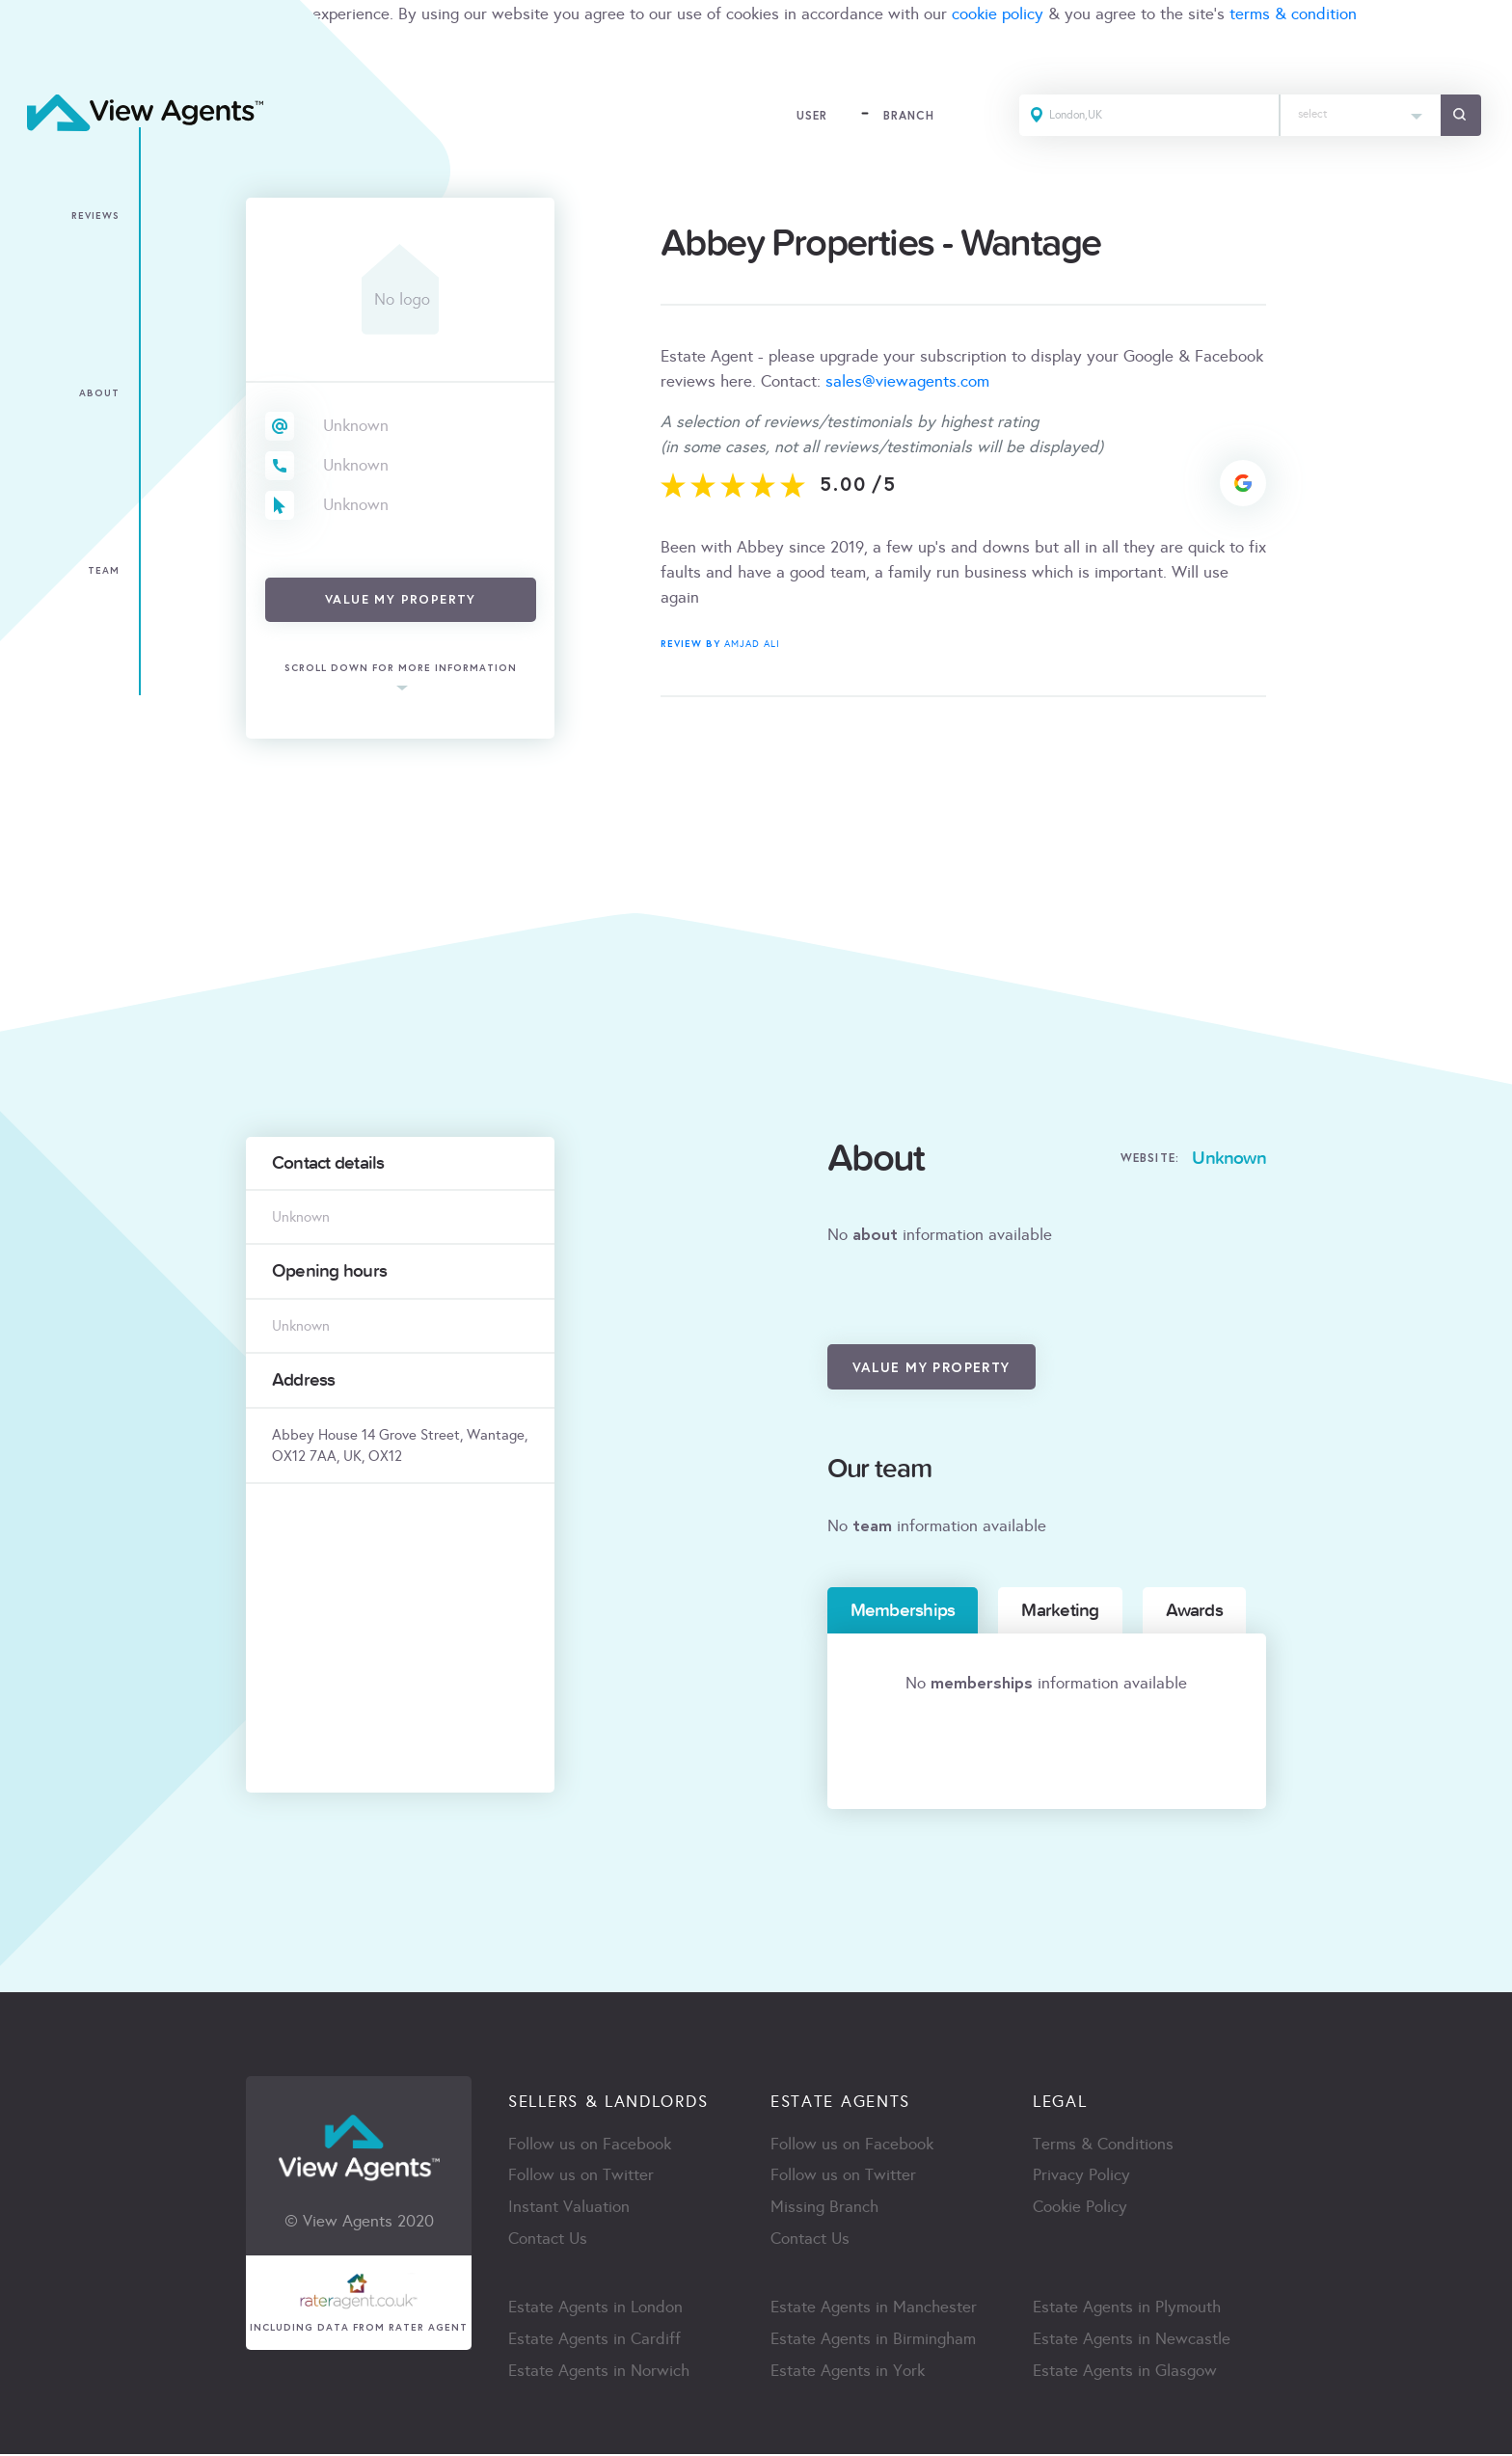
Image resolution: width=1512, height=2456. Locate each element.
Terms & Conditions (1103, 2145)
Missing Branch (824, 2209)
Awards (1194, 1610)
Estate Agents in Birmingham (873, 2341)
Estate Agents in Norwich (598, 2372)
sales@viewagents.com (907, 381)
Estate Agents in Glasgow (1125, 2372)
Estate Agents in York (847, 2372)
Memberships (903, 1610)
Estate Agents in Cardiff (594, 2341)
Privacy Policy (1081, 2177)
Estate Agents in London (595, 2309)
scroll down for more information (400, 668)
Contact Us (547, 2240)
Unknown (356, 426)
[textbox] (1359, 110)
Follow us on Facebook (589, 2145)
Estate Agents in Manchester (873, 2309)
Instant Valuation (569, 2209)
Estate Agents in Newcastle (1131, 2341)
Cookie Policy (1080, 2209)
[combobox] (1359, 116)
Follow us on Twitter (581, 2177)
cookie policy (997, 14)
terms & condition (1293, 14)
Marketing (1059, 1610)
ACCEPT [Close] (37, 56)
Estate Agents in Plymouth (1127, 2309)
